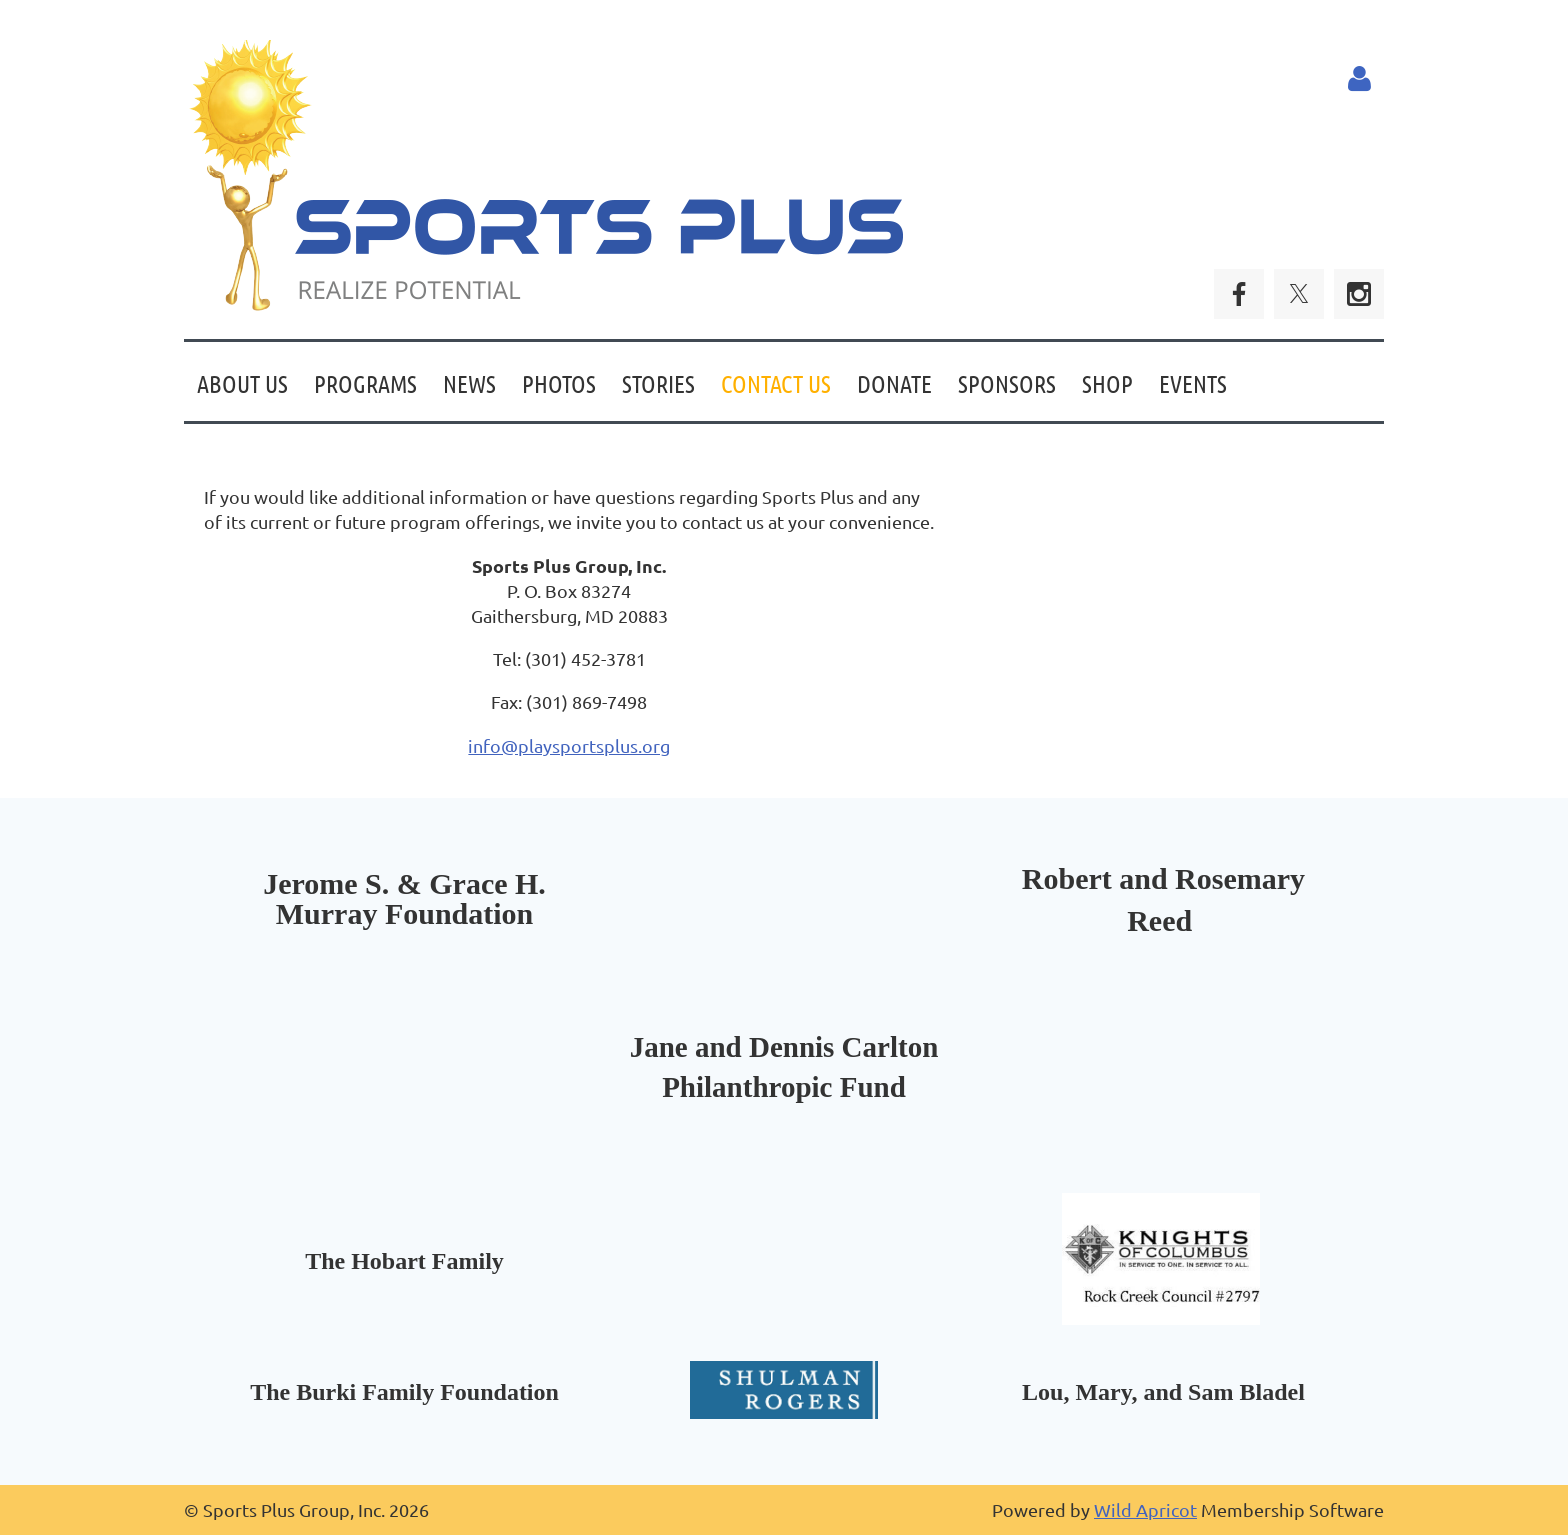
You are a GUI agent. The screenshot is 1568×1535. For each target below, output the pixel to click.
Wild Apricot (1145, 1509)
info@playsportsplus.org (569, 745)
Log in (1359, 79)
